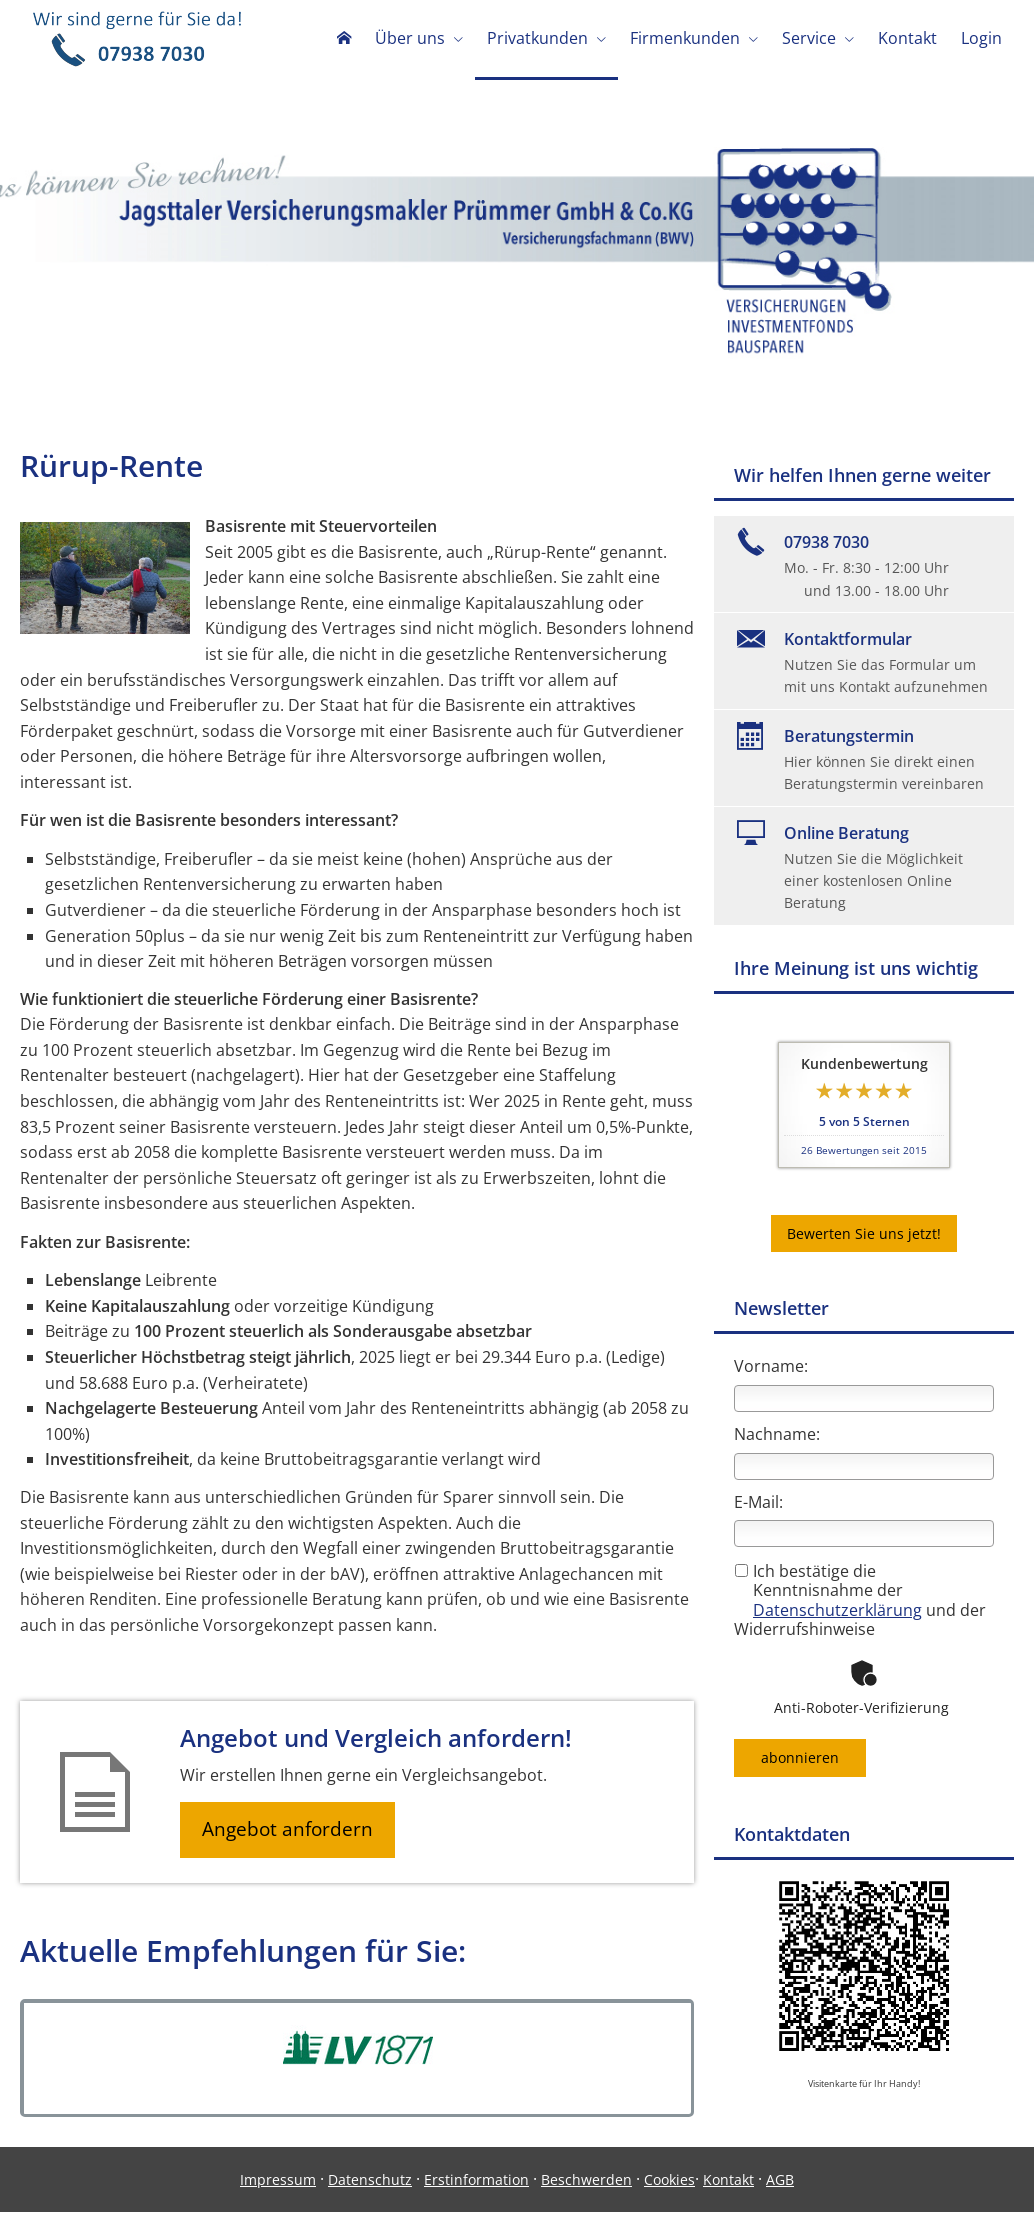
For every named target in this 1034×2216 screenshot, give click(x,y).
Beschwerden (586, 2183)
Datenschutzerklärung (837, 1612)
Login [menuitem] (981, 38)
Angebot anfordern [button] (290, 1833)
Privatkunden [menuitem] (537, 38)
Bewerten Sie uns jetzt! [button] (864, 1235)
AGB (780, 2183)
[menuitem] (344, 40)
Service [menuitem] (809, 38)
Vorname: (771, 1368)
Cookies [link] (669, 2183)
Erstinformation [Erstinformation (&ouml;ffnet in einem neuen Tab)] (476, 2183)
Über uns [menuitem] (410, 38)
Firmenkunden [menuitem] (685, 38)
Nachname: (777, 1436)
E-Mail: (758, 1504)
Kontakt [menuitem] (907, 38)
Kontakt (728, 2183)
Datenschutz (370, 2183)
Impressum (278, 2183)
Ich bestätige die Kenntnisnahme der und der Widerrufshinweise (860, 1602)
